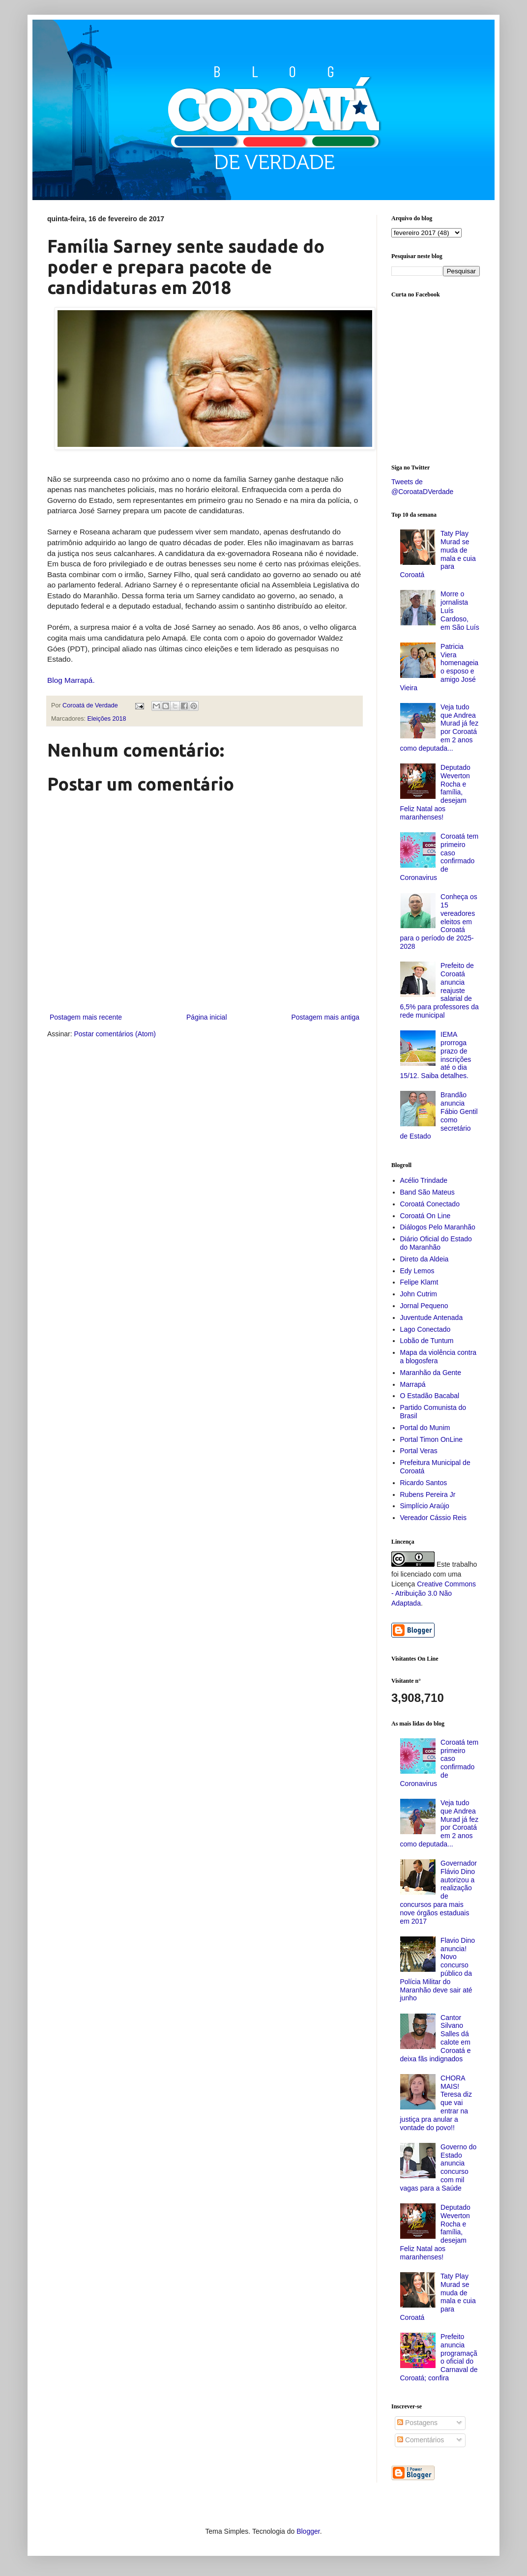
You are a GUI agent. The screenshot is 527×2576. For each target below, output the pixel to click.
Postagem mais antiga (325, 1017)
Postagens (417, 2423)
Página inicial (206, 1017)
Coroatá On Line (425, 1216)
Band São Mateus (427, 1192)
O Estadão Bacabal (430, 1396)
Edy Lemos (417, 1271)
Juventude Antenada (431, 1317)
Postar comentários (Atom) (115, 1034)
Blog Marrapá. (71, 680)
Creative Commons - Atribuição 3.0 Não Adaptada (433, 1593)
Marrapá (413, 1384)
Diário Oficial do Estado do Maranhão (436, 1243)
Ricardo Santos (423, 1483)
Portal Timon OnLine (431, 1439)
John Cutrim (418, 1294)
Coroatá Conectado (430, 1204)
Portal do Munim (425, 1428)
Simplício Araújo (424, 1506)
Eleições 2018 (107, 718)
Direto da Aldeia (424, 1259)
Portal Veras (419, 1451)
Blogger (308, 2531)
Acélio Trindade (424, 1180)
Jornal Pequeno (424, 1306)
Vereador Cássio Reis (433, 1518)
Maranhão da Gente (431, 1372)
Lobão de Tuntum (427, 1341)
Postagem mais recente (86, 1017)
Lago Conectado (425, 1329)
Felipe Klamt (419, 1282)
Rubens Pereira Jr (428, 1494)
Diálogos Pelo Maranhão (437, 1227)
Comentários (420, 2440)
